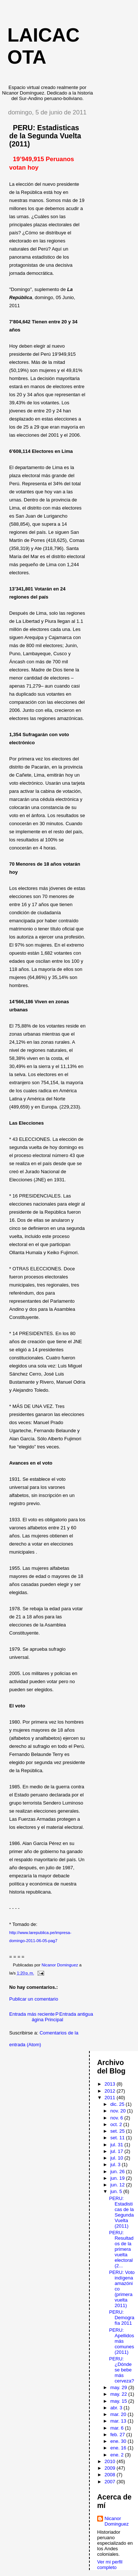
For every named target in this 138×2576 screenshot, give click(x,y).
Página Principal (47, 2016)
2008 (111, 2474)
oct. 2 (116, 2124)
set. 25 (118, 2131)
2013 (111, 2084)
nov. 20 (118, 2111)
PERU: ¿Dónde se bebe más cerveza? (121, 2370)
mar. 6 (117, 2428)
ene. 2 (117, 2455)
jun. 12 (118, 2185)
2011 (111, 2097)
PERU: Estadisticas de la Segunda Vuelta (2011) (121, 2212)
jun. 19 (118, 2178)
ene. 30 (119, 2441)
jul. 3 (116, 2164)
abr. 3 (117, 2407)
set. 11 (118, 2137)
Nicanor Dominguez (117, 2521)
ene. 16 (119, 2448)
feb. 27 (118, 2434)
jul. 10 (117, 2158)
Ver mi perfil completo (110, 2564)
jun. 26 (118, 2171)
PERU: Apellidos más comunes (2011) (121, 2341)
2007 (111, 2481)
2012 (111, 2091)
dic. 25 (118, 2104)
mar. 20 (119, 2414)
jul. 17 (117, 2151)
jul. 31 (117, 2144)
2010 (111, 2461)
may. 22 (119, 2394)
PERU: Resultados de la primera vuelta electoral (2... (121, 2249)
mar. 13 (119, 2421)
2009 (111, 2468)
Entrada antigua (76, 2014)
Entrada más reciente (32, 2014)
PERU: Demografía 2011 (121, 2317)
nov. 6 (117, 2118)
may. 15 (119, 2401)
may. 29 (119, 2387)
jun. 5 (116, 2191)
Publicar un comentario (33, 1999)
